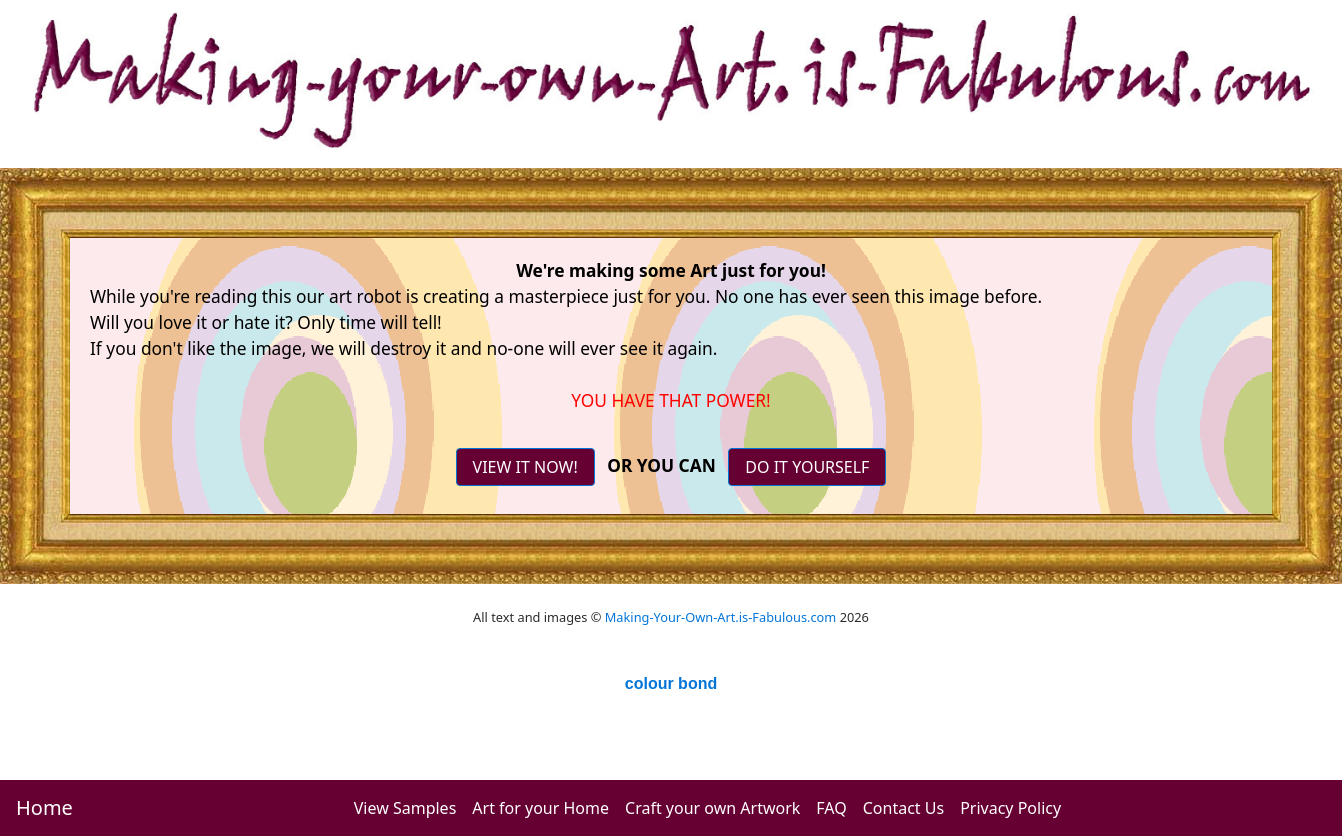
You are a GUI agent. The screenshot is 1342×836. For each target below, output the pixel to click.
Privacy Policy (1010, 808)
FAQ (831, 808)
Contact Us (903, 808)
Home (44, 807)
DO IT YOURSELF (807, 467)
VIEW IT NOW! (525, 467)
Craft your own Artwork (712, 808)
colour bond (671, 683)
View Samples (405, 808)
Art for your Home (540, 808)
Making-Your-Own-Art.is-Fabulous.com (721, 617)
